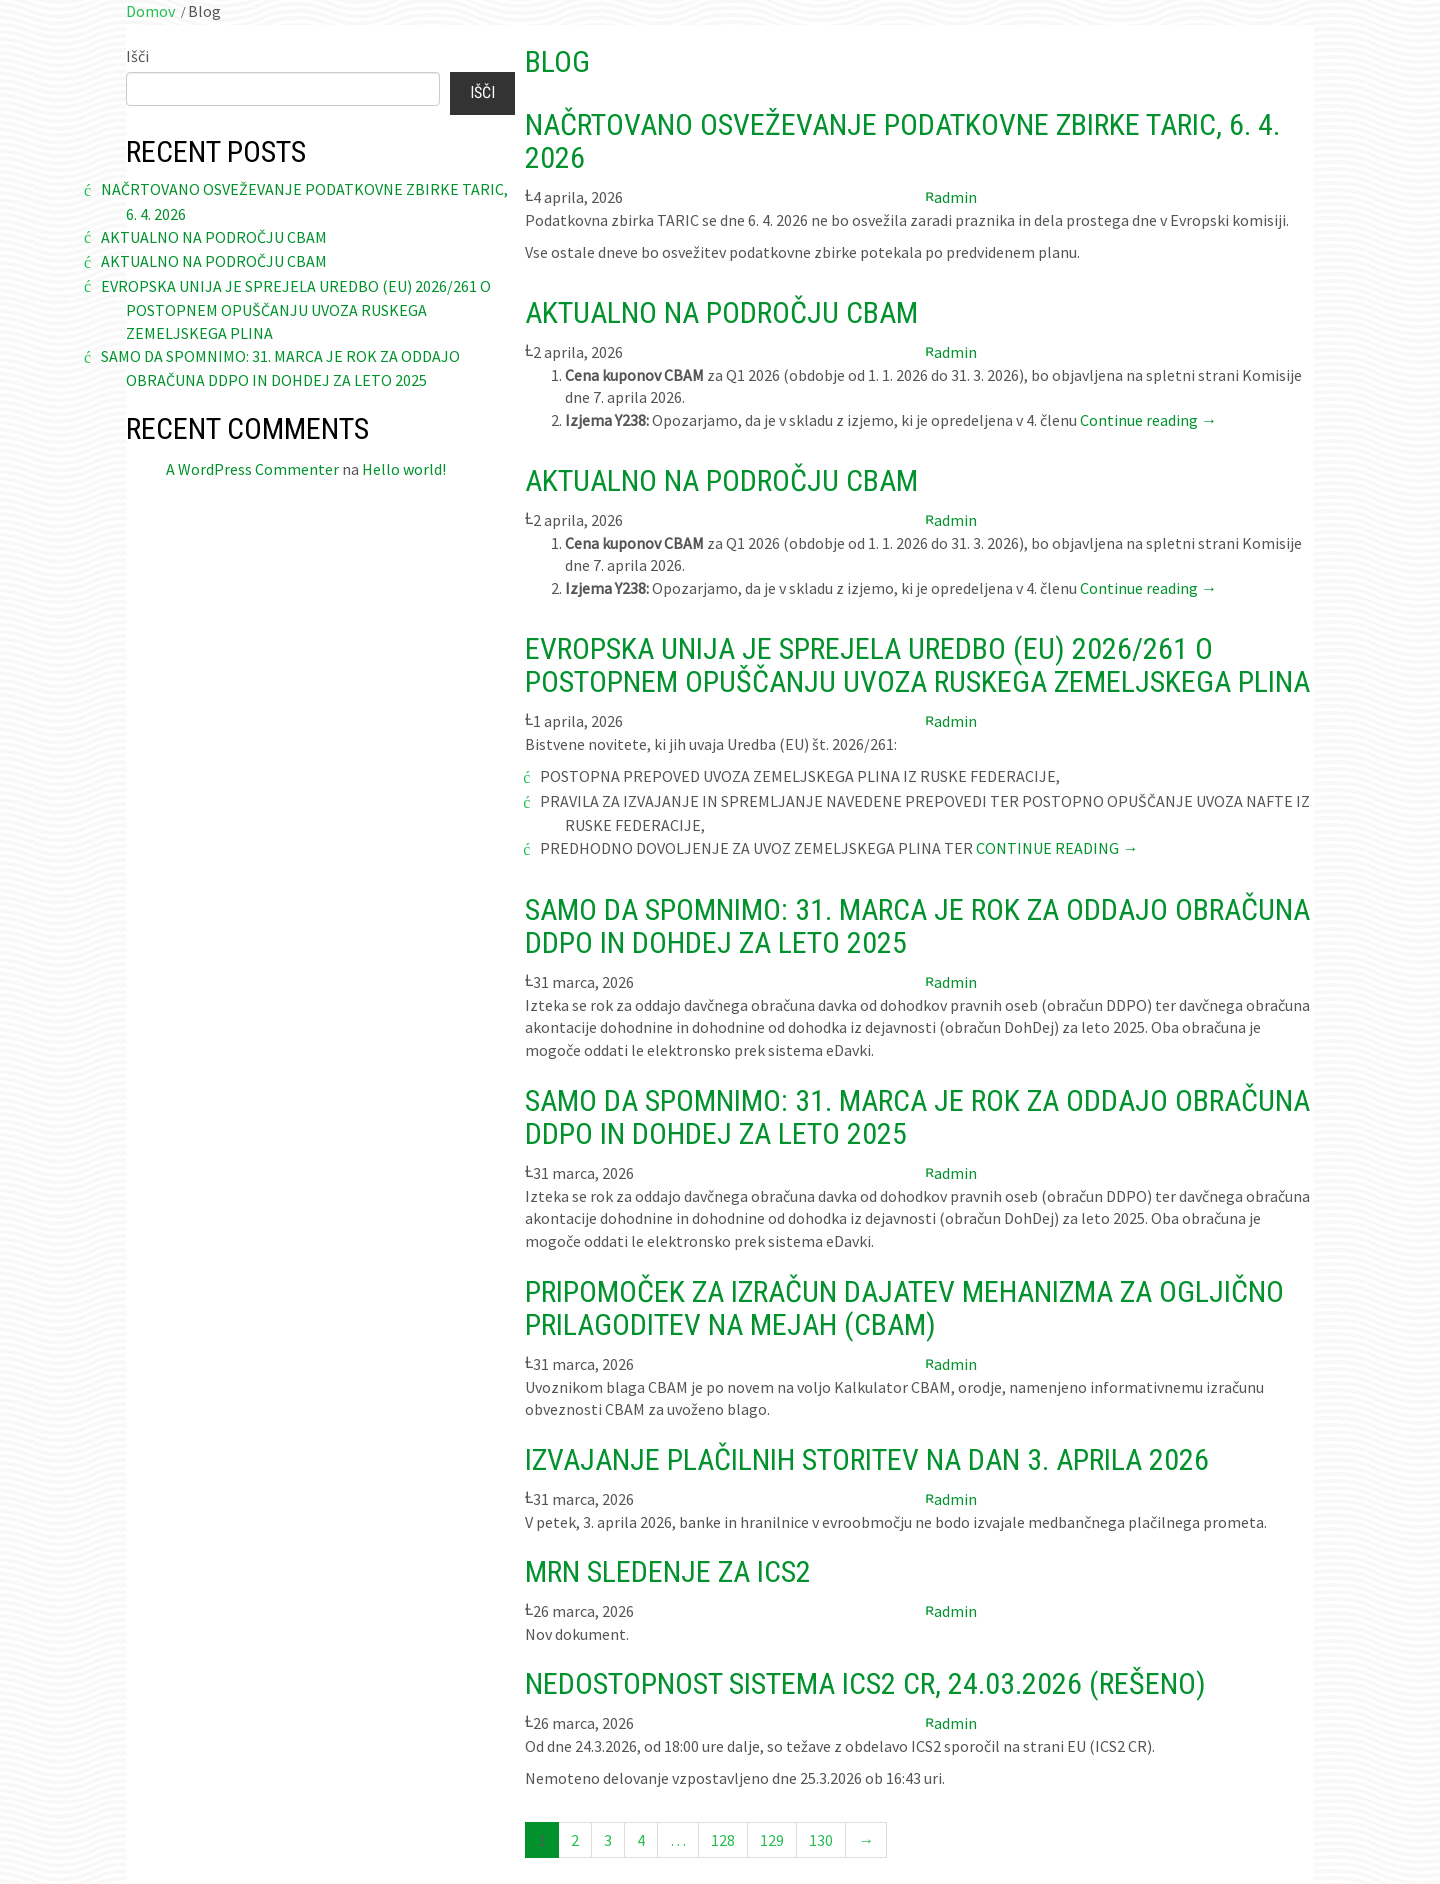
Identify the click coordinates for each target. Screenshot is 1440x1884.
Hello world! (404, 469)
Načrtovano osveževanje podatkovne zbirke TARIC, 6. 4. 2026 (902, 141)
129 (772, 1840)
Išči (137, 56)
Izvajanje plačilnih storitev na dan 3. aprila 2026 (867, 1459)
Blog (557, 61)
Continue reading (1148, 420)
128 (723, 1840)
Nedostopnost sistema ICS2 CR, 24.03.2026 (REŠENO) (865, 1683)
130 (821, 1840)
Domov (150, 11)
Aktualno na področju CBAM (214, 237)
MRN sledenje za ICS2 (668, 1571)
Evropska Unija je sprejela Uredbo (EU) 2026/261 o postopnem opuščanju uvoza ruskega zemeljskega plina (296, 309)
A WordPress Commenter (252, 469)
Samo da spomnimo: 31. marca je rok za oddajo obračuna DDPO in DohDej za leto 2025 (917, 926)
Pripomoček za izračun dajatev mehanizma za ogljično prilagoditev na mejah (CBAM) (904, 1308)
